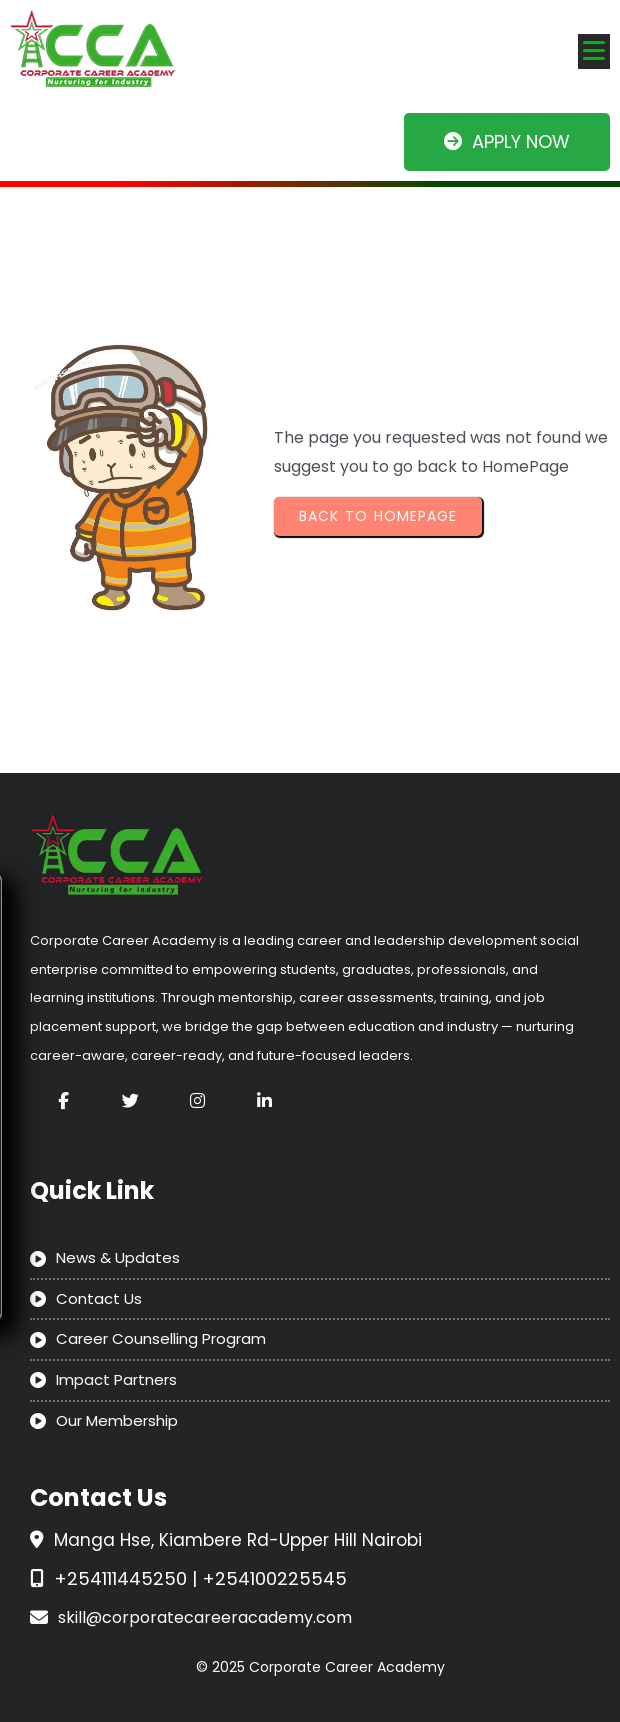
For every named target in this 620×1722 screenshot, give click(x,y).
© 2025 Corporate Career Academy (320, 1667)
